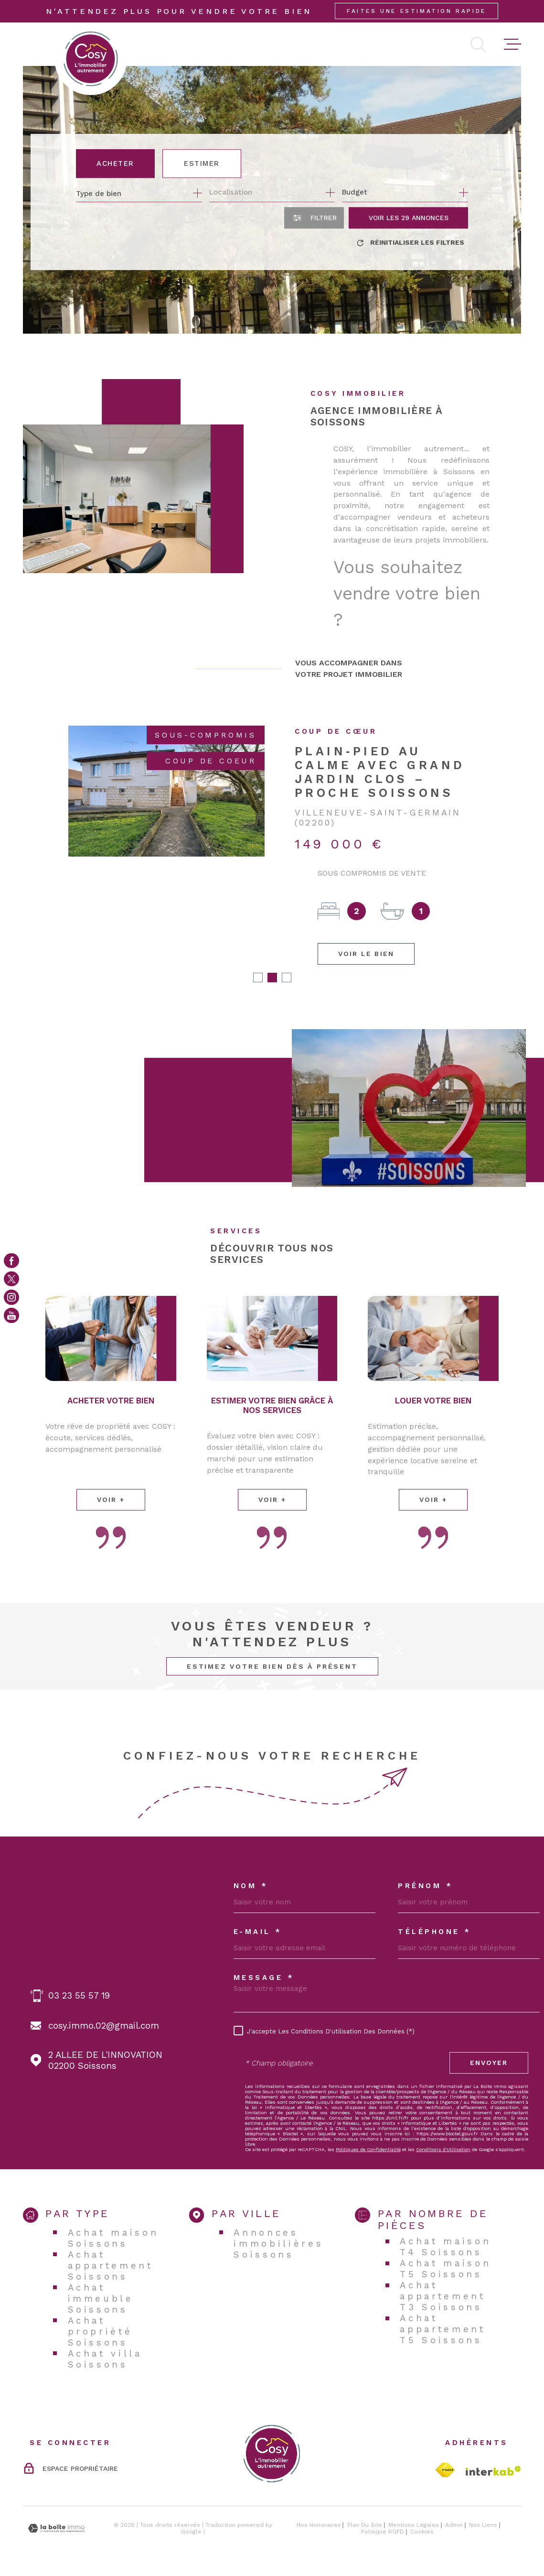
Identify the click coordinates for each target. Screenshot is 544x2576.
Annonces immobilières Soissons (278, 2243)
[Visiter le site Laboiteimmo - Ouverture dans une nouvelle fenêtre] (56, 2528)
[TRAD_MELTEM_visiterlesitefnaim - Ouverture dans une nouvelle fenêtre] (445, 2470)
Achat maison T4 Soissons (445, 2247)
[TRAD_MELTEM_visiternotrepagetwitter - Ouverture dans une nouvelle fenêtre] (11, 1279)
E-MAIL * (258, 1931)
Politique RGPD (382, 2531)
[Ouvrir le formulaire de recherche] (314, 217)
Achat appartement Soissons (110, 2265)
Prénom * (425, 1886)
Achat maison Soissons (113, 2238)
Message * (264, 1977)
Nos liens (483, 2525)
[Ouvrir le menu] (512, 44)
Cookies (422, 2532)
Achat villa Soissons (105, 2359)
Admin (454, 2525)
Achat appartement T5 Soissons (442, 2329)
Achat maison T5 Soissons (445, 2269)
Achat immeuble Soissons (101, 2298)
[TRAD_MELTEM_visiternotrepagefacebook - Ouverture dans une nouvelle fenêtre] (11, 1260)
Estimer (202, 163)
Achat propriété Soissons (100, 2331)
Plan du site (364, 2525)
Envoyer (489, 2063)
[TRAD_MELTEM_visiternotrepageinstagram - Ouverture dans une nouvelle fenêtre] (11, 1297)
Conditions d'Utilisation (443, 2149)
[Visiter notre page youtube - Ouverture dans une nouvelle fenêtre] (11, 1315)
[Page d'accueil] (90, 58)
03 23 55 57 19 (79, 1995)
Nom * (251, 1886)
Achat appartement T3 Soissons (442, 2296)
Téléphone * (434, 1931)
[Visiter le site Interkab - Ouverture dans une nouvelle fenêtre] (493, 2471)
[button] (258, 977)
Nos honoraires (319, 2525)
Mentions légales (413, 2525)
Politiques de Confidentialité (368, 2149)
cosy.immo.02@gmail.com (103, 2025)
